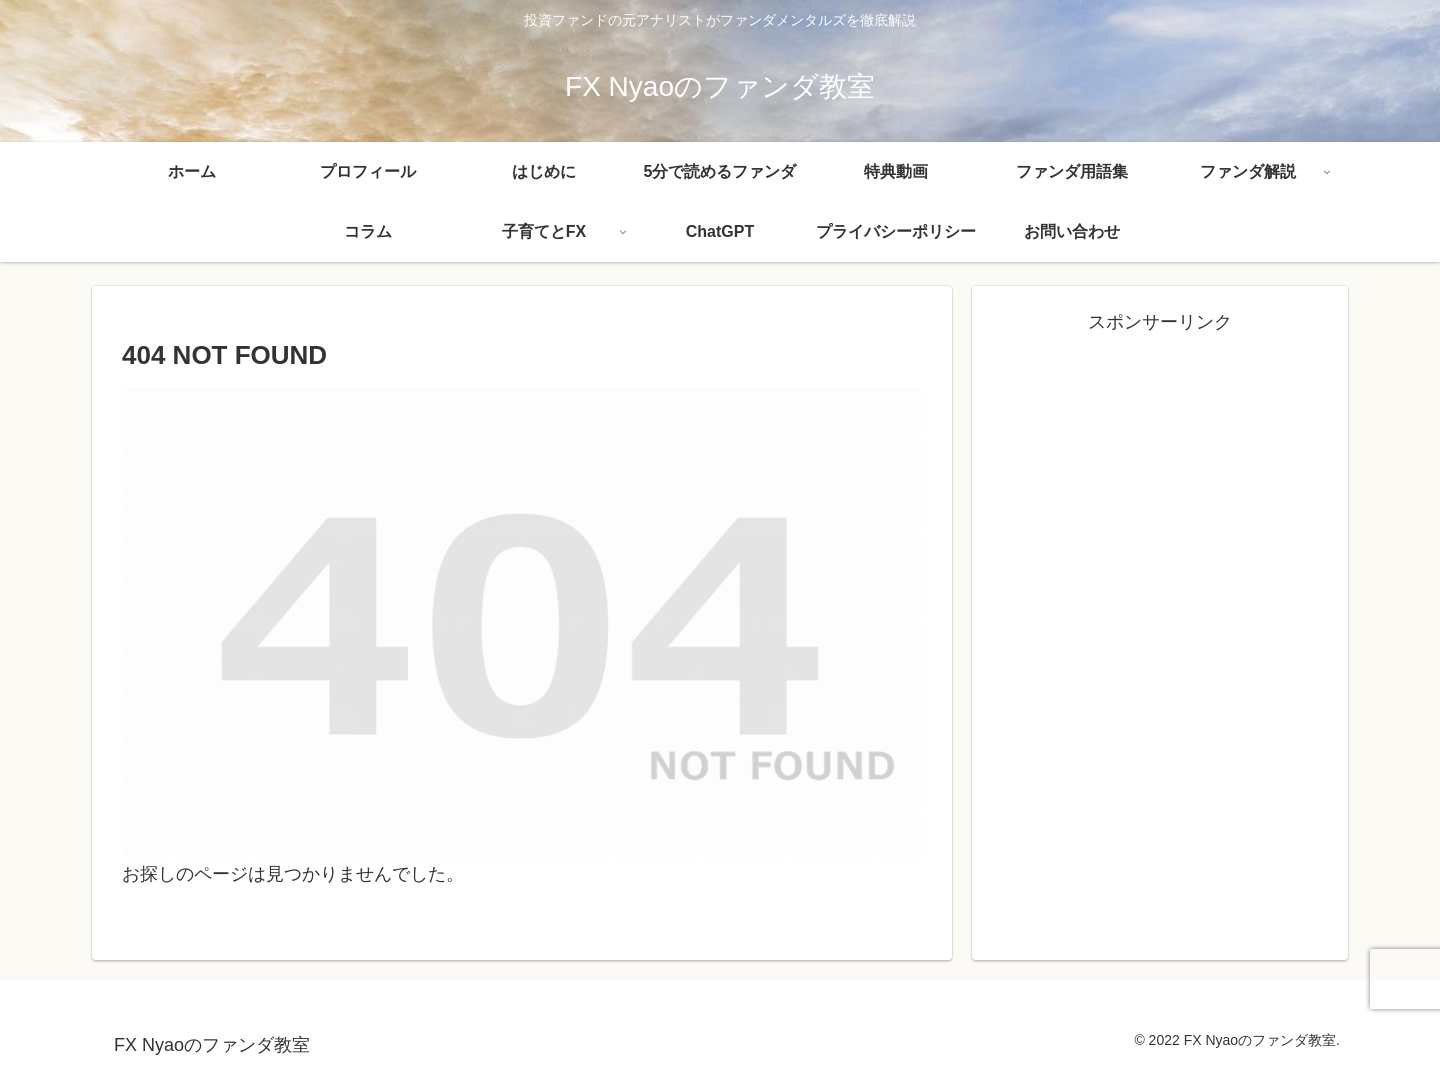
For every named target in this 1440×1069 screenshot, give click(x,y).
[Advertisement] (1160, 479)
